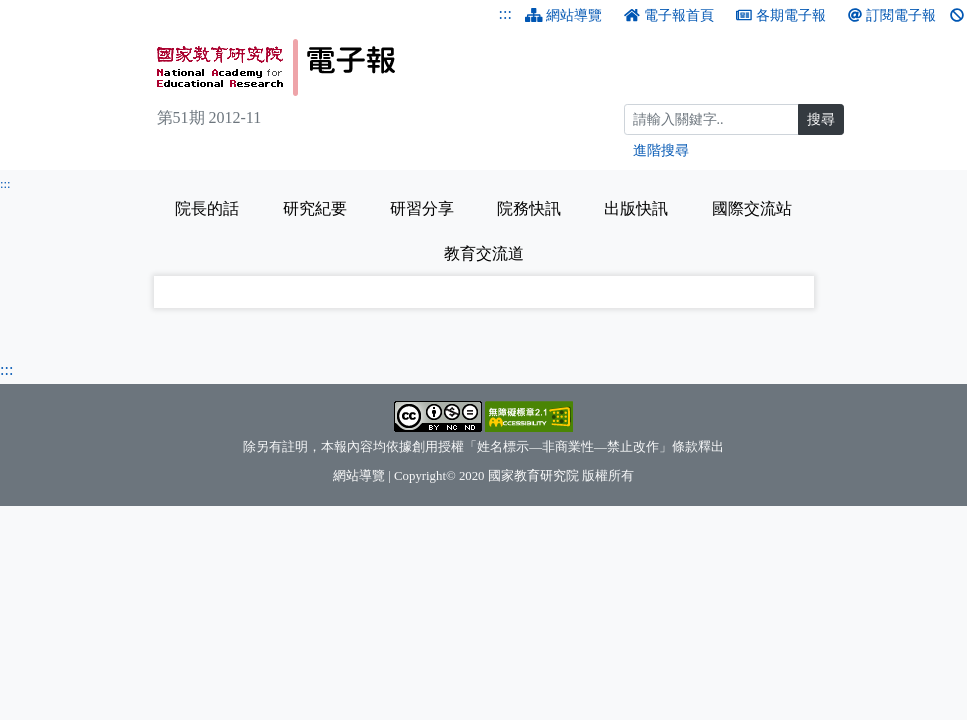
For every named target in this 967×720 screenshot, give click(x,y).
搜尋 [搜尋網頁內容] (821, 119)
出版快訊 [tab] (636, 208)
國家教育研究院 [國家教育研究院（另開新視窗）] (533, 476)
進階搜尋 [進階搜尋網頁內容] (661, 150)
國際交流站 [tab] (752, 208)
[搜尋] (711, 119)
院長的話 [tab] (207, 208)
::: (505, 13)
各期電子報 (781, 15)
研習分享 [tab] (422, 208)
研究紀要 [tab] (315, 208)
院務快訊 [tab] (529, 208)
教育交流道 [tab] (484, 253)
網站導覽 (564, 15)
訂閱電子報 (892, 15)
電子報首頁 (669, 15)
